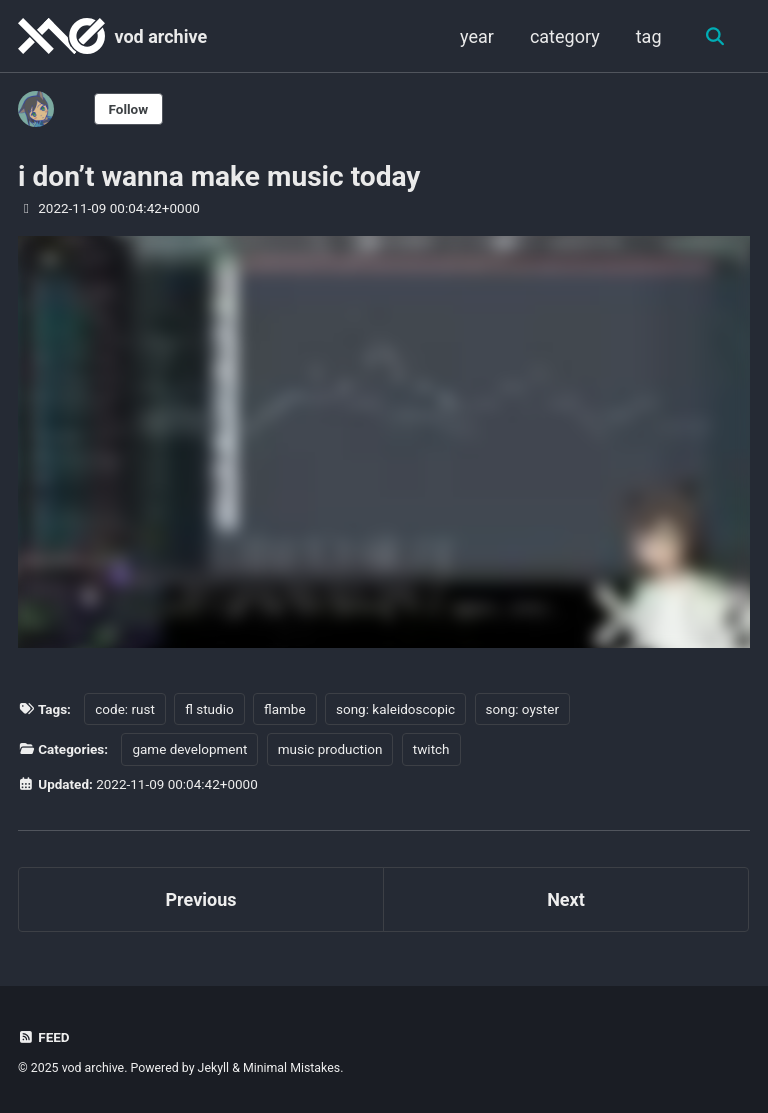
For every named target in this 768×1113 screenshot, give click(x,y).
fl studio (209, 709)
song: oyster (522, 709)
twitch (431, 749)
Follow (129, 109)
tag (649, 36)
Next (566, 899)
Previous (201, 899)
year (477, 36)
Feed (44, 1037)
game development (189, 749)
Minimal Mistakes (291, 1068)
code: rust (125, 709)
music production (330, 749)
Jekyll (214, 1068)
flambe (285, 709)
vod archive (160, 36)
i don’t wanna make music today (219, 176)
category (565, 36)
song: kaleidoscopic (395, 709)
